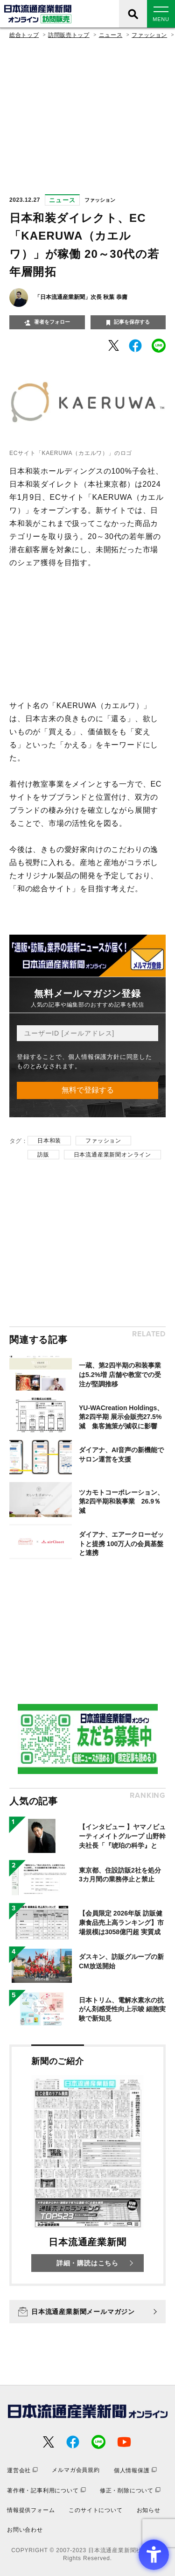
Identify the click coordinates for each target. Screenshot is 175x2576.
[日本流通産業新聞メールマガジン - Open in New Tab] (87, 2311)
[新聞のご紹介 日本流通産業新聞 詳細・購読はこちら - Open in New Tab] (87, 2164)
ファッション (149, 35)
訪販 (43, 1154)
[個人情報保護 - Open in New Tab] (135, 2470)
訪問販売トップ (68, 35)
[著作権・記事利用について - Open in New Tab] (46, 2490)
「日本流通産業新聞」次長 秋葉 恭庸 (81, 297)
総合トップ (24, 35)
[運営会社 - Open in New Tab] (22, 2470)
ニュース (111, 35)
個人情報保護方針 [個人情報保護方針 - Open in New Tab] (93, 1056)
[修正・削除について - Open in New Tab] (130, 2490)
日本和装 (49, 1140)
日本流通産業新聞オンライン (112, 1154)
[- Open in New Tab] (113, 345)
